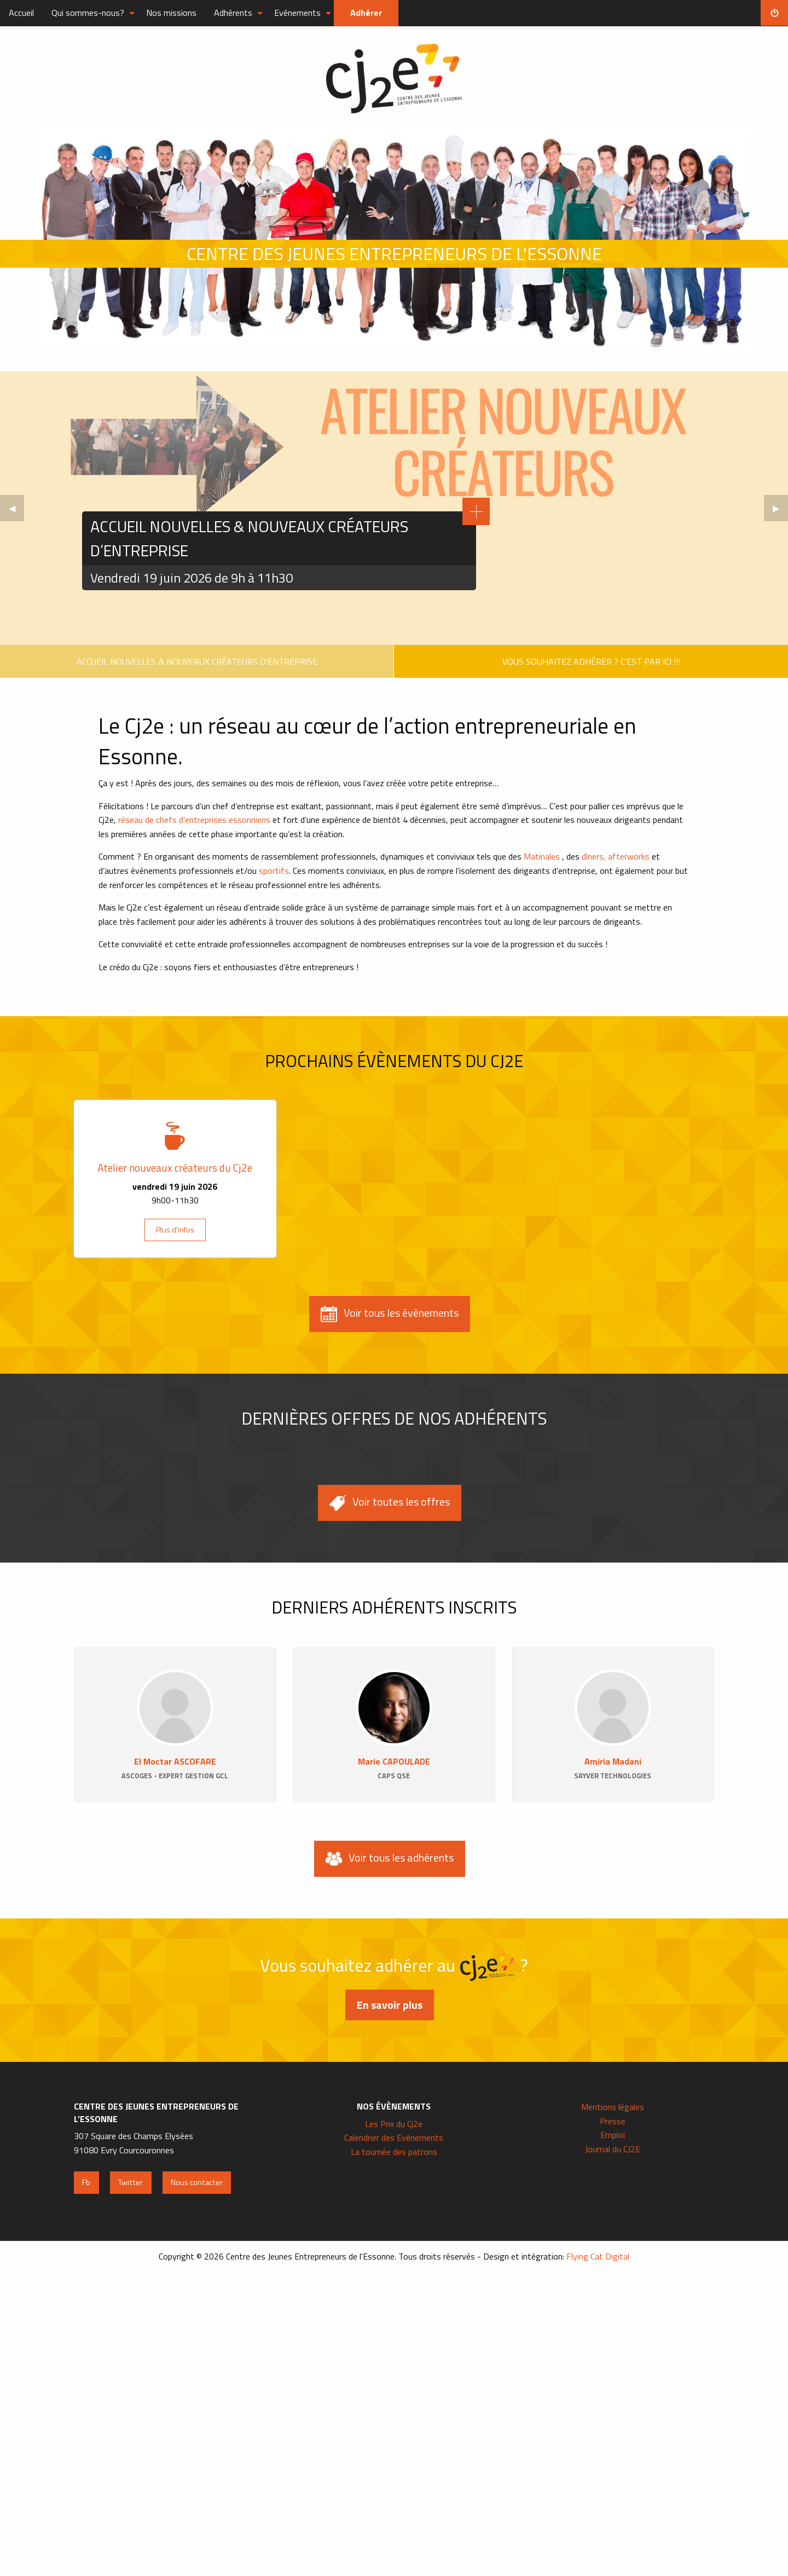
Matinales (542, 856)
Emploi (612, 2134)
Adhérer (366, 12)
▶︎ (780, 511)
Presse (612, 2121)
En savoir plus (389, 2004)
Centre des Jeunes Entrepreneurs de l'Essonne (394, 78)
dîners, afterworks (617, 856)
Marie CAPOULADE (394, 1761)
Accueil (21, 12)
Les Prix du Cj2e (393, 2123)
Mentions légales (612, 2106)
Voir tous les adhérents (390, 1858)
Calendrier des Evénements (393, 2137)
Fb (86, 2182)
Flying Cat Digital (597, 2256)
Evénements (297, 12)
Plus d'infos (175, 1230)
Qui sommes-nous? (87, 12)
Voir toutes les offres (389, 1502)
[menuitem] (21, 13)
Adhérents (233, 12)
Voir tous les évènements (390, 1313)
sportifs (274, 870)
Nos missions (171, 12)
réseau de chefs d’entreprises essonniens (194, 819)
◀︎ (16, 511)
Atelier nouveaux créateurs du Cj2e (174, 1167)
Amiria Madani (612, 1761)
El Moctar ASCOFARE (175, 1761)
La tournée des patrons (394, 2151)
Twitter (130, 2182)
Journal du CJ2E (612, 2149)
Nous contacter (197, 2182)
